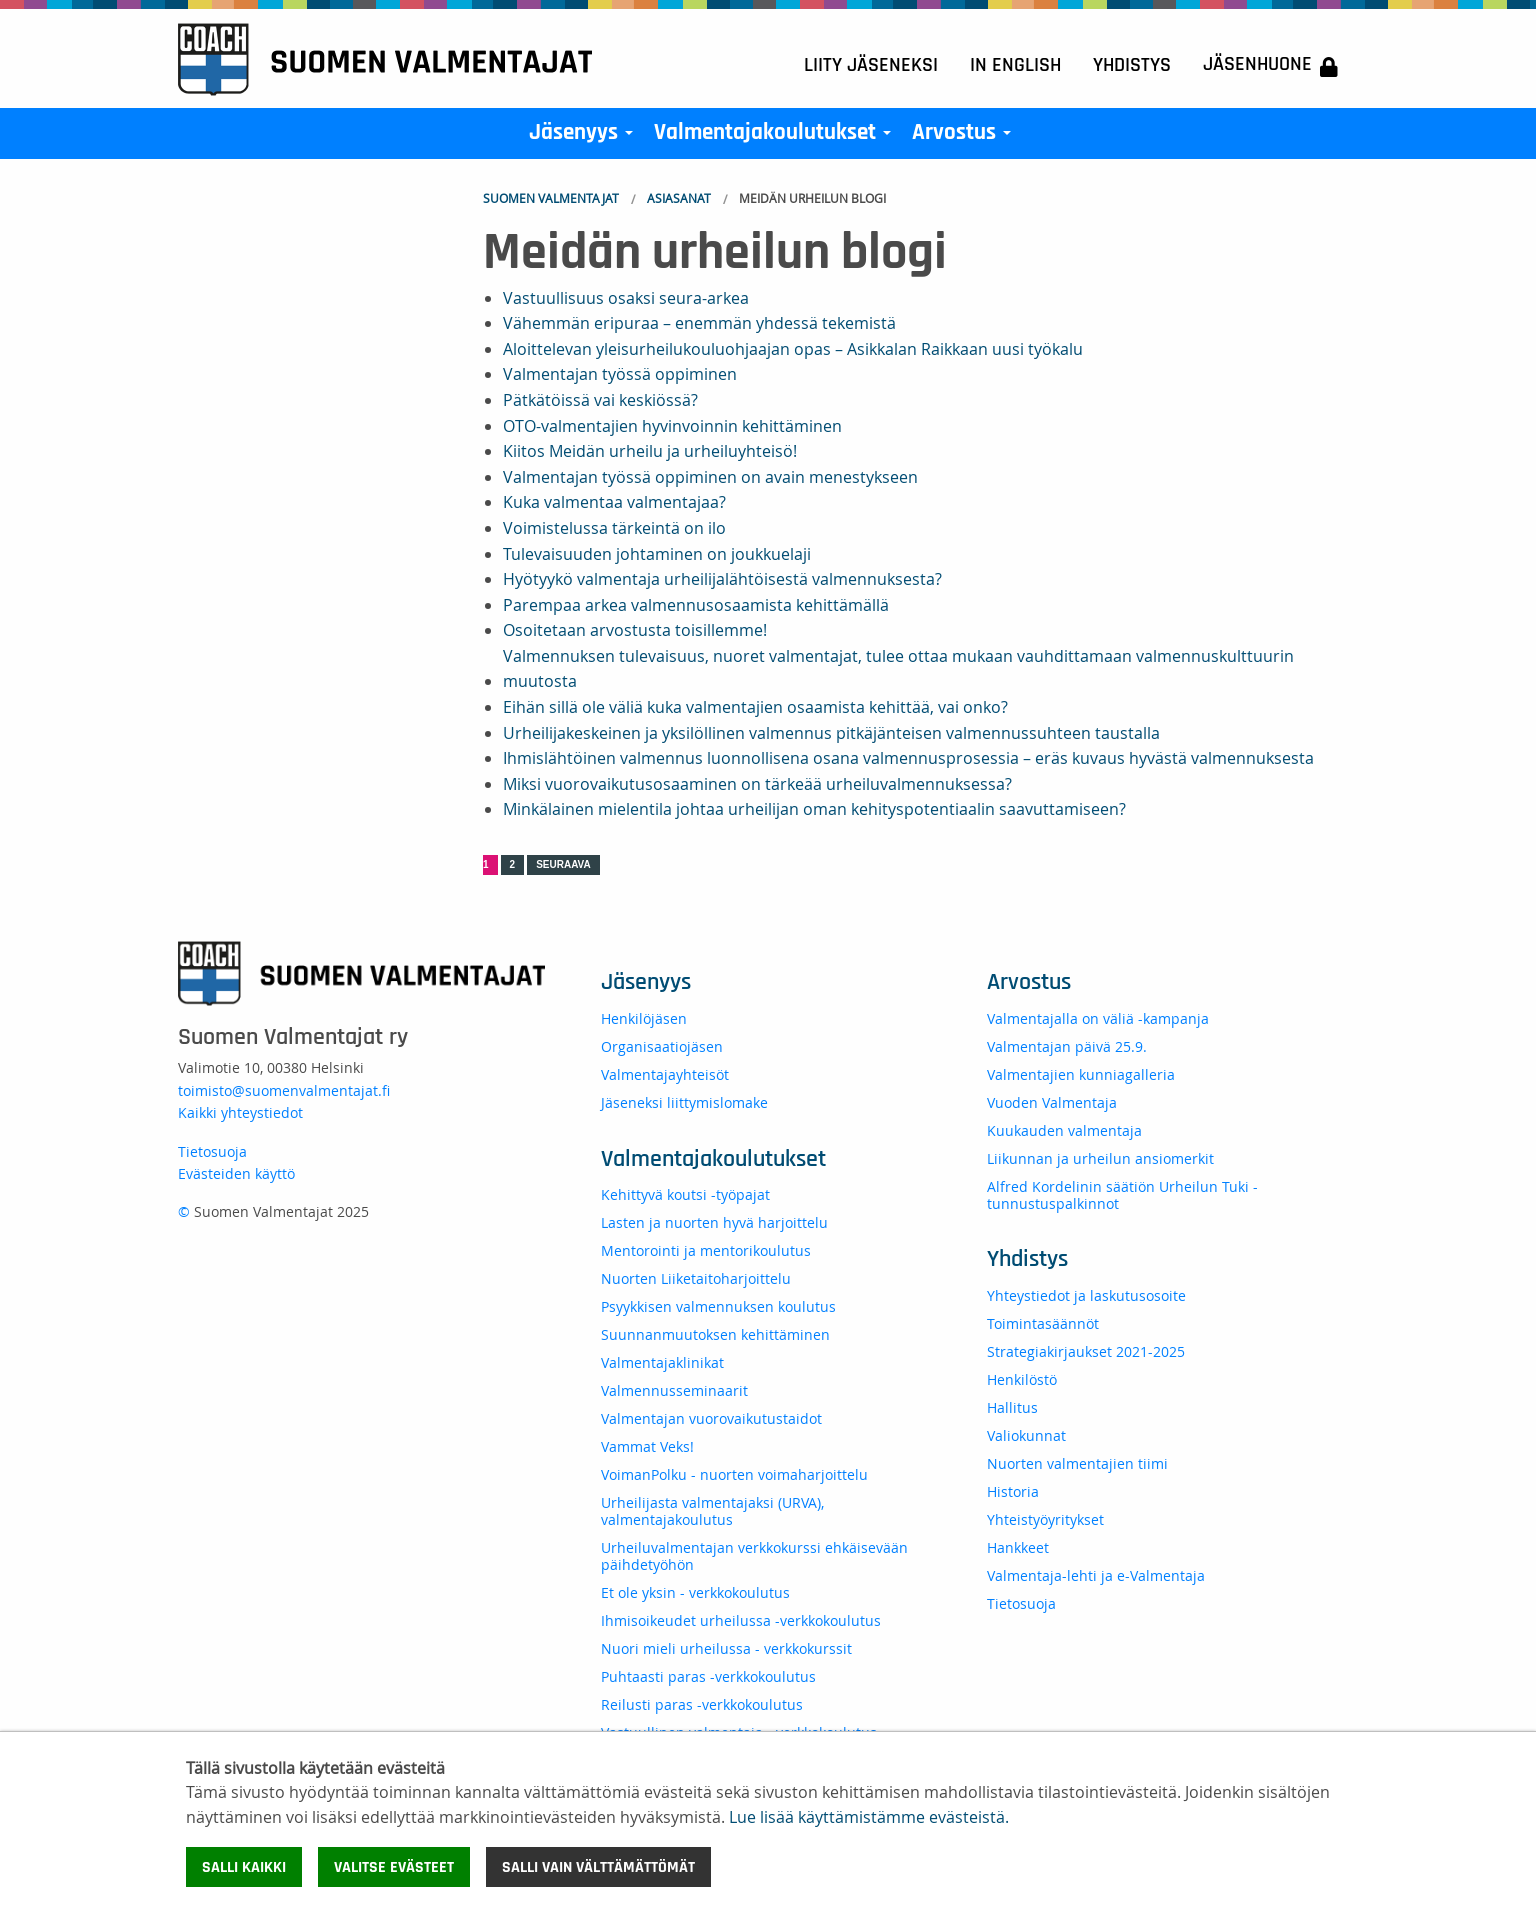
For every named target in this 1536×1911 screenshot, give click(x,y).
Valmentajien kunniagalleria (1081, 1074)
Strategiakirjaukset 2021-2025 (1086, 1351)
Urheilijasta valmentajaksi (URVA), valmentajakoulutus (712, 1511)
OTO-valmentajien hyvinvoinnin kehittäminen (672, 426)
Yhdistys (1132, 65)
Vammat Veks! (647, 1446)
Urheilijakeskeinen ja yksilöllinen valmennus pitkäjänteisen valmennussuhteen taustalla (831, 733)
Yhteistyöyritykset (1045, 1519)
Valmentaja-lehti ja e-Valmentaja (1096, 1575)
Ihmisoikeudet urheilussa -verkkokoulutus (741, 1620)
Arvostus (965, 137)
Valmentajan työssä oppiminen (620, 374)
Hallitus (1012, 1407)
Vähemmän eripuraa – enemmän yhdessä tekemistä (699, 323)
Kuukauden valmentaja (1064, 1130)
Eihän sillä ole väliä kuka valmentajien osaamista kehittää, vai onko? (755, 707)
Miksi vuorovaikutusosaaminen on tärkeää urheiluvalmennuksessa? (757, 784)
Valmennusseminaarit (674, 1390)
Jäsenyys (585, 137)
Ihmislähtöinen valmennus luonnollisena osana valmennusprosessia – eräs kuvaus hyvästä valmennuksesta (908, 758)
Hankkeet (1018, 1547)
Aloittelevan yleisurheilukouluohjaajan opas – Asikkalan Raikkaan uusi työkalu (793, 349)
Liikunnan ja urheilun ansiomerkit (1100, 1158)
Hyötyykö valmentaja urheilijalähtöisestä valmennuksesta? (722, 579)
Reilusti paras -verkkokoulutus (702, 1704)
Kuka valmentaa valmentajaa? (614, 502)
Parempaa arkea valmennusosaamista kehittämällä (696, 605)
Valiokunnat (1026, 1435)
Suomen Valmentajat (551, 198)
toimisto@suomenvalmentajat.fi (284, 1090)
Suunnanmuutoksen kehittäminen (715, 1334)
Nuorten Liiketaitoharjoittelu (696, 1278)
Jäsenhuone (1270, 65)
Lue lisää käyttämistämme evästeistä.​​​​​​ (869, 1817)
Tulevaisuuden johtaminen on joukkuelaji (657, 554)
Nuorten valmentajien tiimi (1077, 1463)
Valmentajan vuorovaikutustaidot (711, 1418)
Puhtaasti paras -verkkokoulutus (708, 1676)
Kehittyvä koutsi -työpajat (685, 1194)
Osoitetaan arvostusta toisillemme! (635, 630)
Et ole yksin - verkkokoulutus (695, 1592)
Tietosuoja (212, 1151)
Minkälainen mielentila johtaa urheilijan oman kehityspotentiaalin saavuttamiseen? (814, 809)
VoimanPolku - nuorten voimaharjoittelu (734, 1474)
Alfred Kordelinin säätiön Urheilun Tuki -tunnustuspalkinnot (1122, 1195)
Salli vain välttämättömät (598, 1867)
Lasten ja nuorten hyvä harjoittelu (714, 1222)
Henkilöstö (1022, 1379)
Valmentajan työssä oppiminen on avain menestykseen (710, 477)
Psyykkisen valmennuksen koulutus (718, 1306)
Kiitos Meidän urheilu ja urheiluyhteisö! (650, 451)
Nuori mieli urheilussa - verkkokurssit (726, 1648)
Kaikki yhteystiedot (240, 1112)
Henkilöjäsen (644, 1018)
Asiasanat (679, 198)
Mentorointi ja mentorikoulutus (706, 1250)
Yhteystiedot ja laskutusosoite (1086, 1295)
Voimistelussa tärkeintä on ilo (614, 528)
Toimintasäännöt (1043, 1323)
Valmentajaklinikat (662, 1362)
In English (1015, 65)
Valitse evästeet (394, 1867)
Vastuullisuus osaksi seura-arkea (626, 298)
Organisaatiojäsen (662, 1046)
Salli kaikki (244, 1867)
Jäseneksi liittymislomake (684, 1102)
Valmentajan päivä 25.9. (1067, 1046)
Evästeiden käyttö (236, 1173)
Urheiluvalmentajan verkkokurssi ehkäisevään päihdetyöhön (754, 1556)
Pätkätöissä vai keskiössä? (600, 400)
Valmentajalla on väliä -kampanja (1098, 1018)
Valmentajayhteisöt (665, 1074)
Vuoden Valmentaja (1052, 1102)
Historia (1013, 1491)
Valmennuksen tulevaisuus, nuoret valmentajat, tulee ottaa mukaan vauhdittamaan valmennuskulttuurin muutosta (898, 669)
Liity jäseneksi (871, 65)
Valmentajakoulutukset (776, 137)
